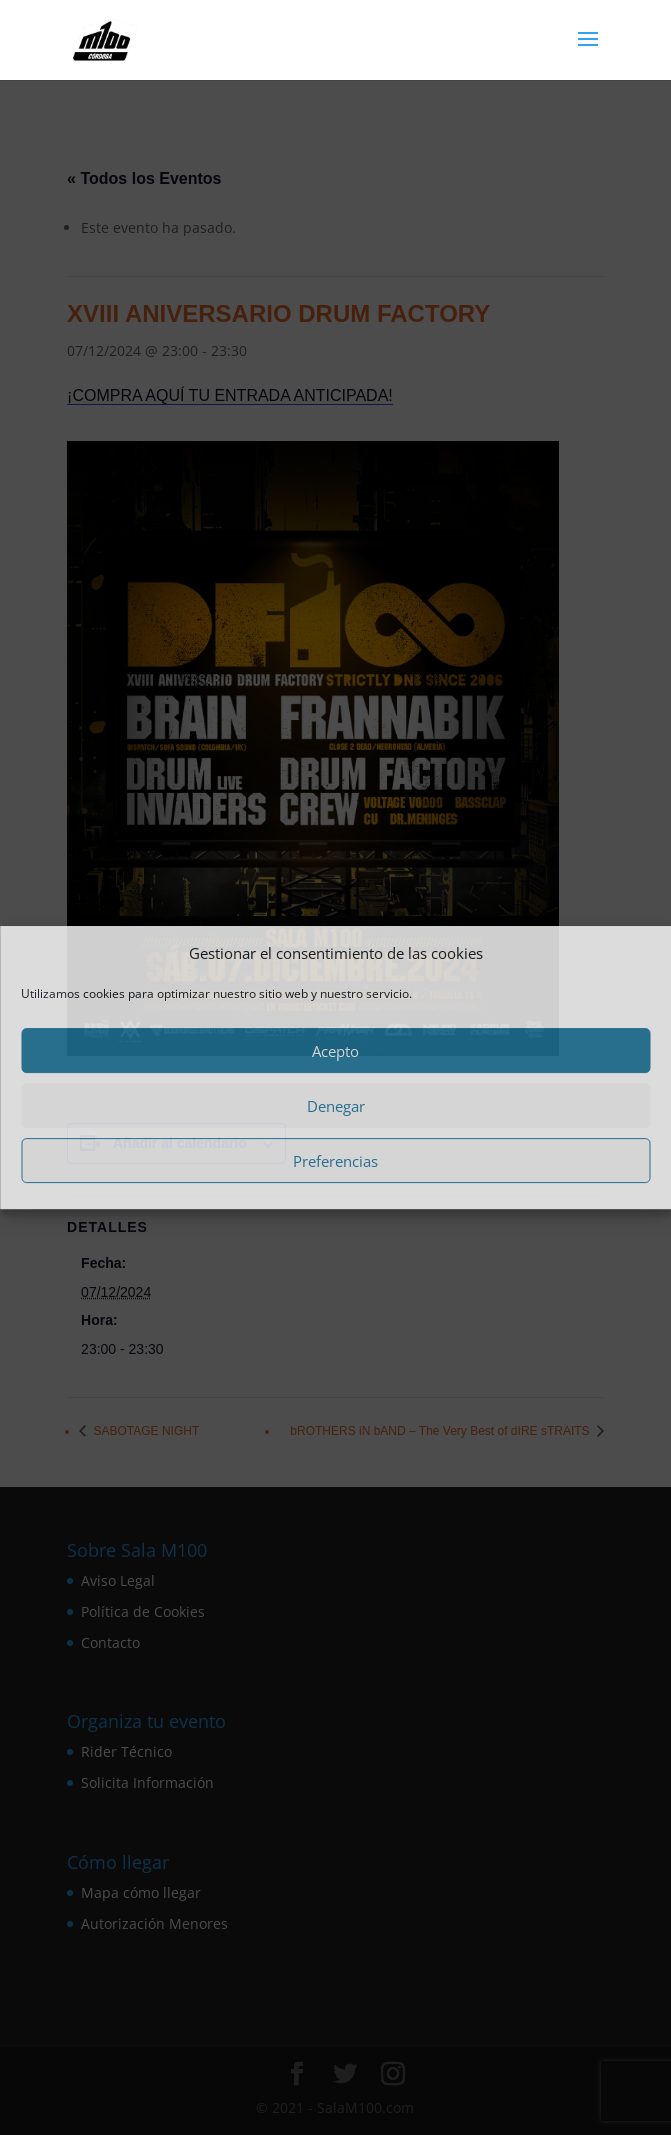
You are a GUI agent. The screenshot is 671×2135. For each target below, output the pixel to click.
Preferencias (335, 1161)
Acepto (335, 1051)
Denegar (336, 1106)
